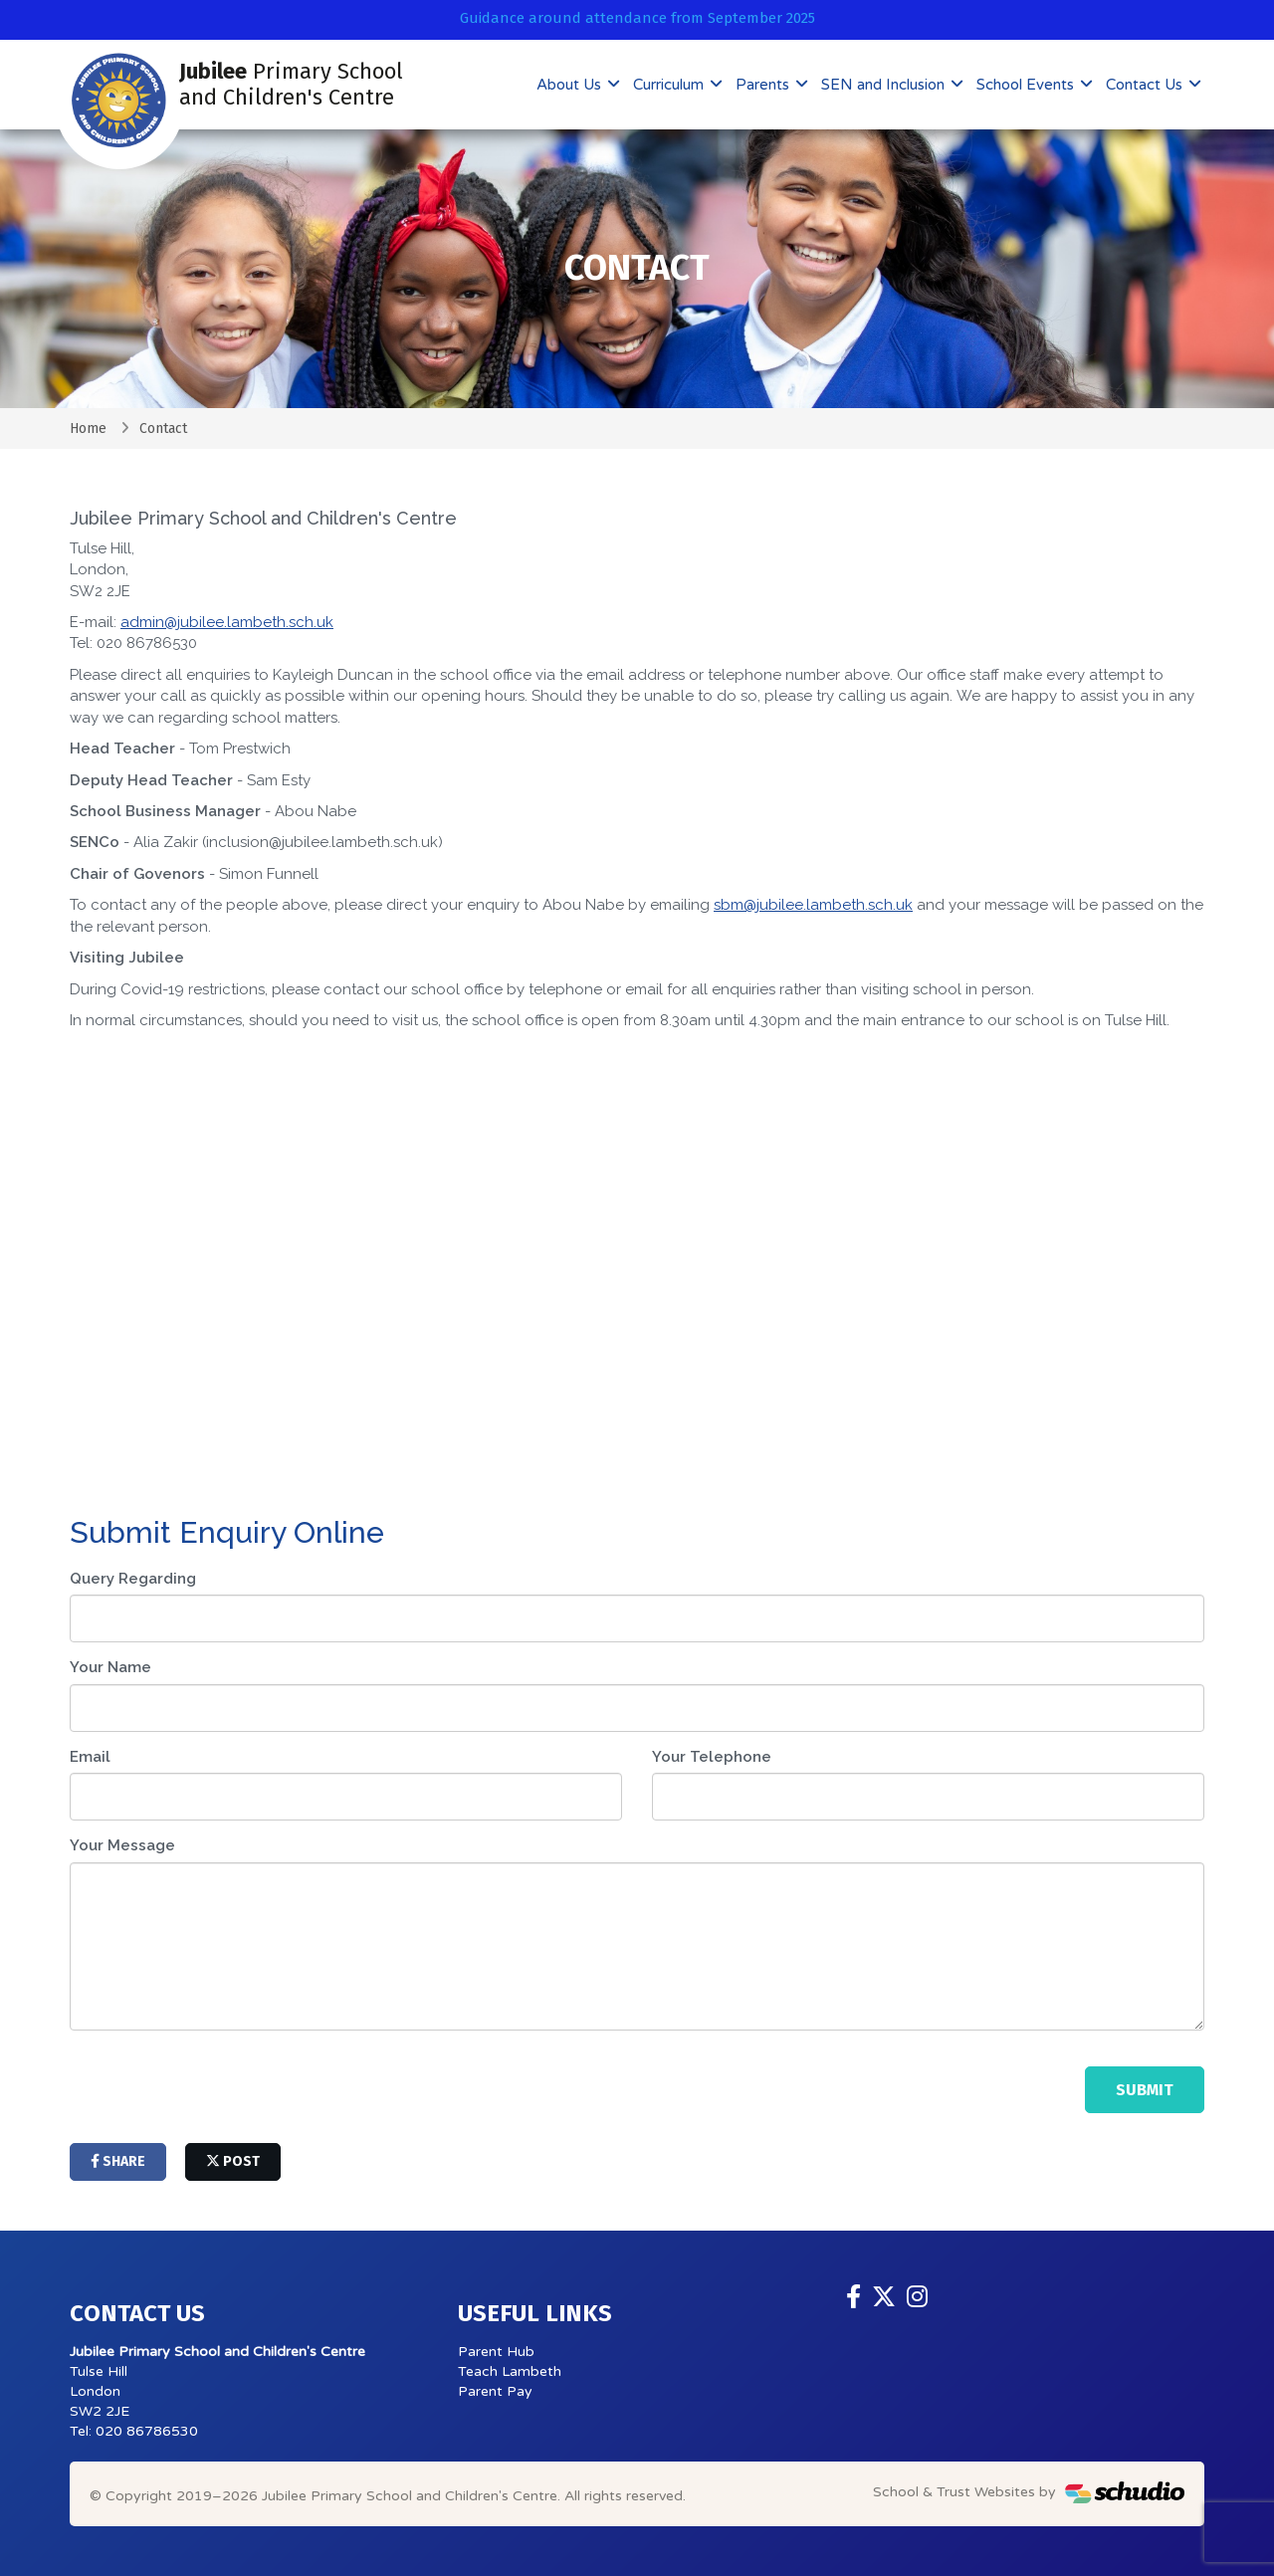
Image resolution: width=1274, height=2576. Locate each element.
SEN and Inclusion (885, 85)
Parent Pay (495, 2391)
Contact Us (1146, 85)
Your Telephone (711, 1757)
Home (88, 428)
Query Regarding (133, 1579)
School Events (1027, 85)
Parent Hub (496, 2351)
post (233, 2161)
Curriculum (670, 85)
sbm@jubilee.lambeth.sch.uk (813, 905)
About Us (570, 85)
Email (90, 1757)
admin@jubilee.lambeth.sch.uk (226, 622)
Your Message (122, 1845)
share (118, 2161)
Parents (764, 85)
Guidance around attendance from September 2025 (637, 18)
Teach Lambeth (509, 2371)
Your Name (110, 1667)
